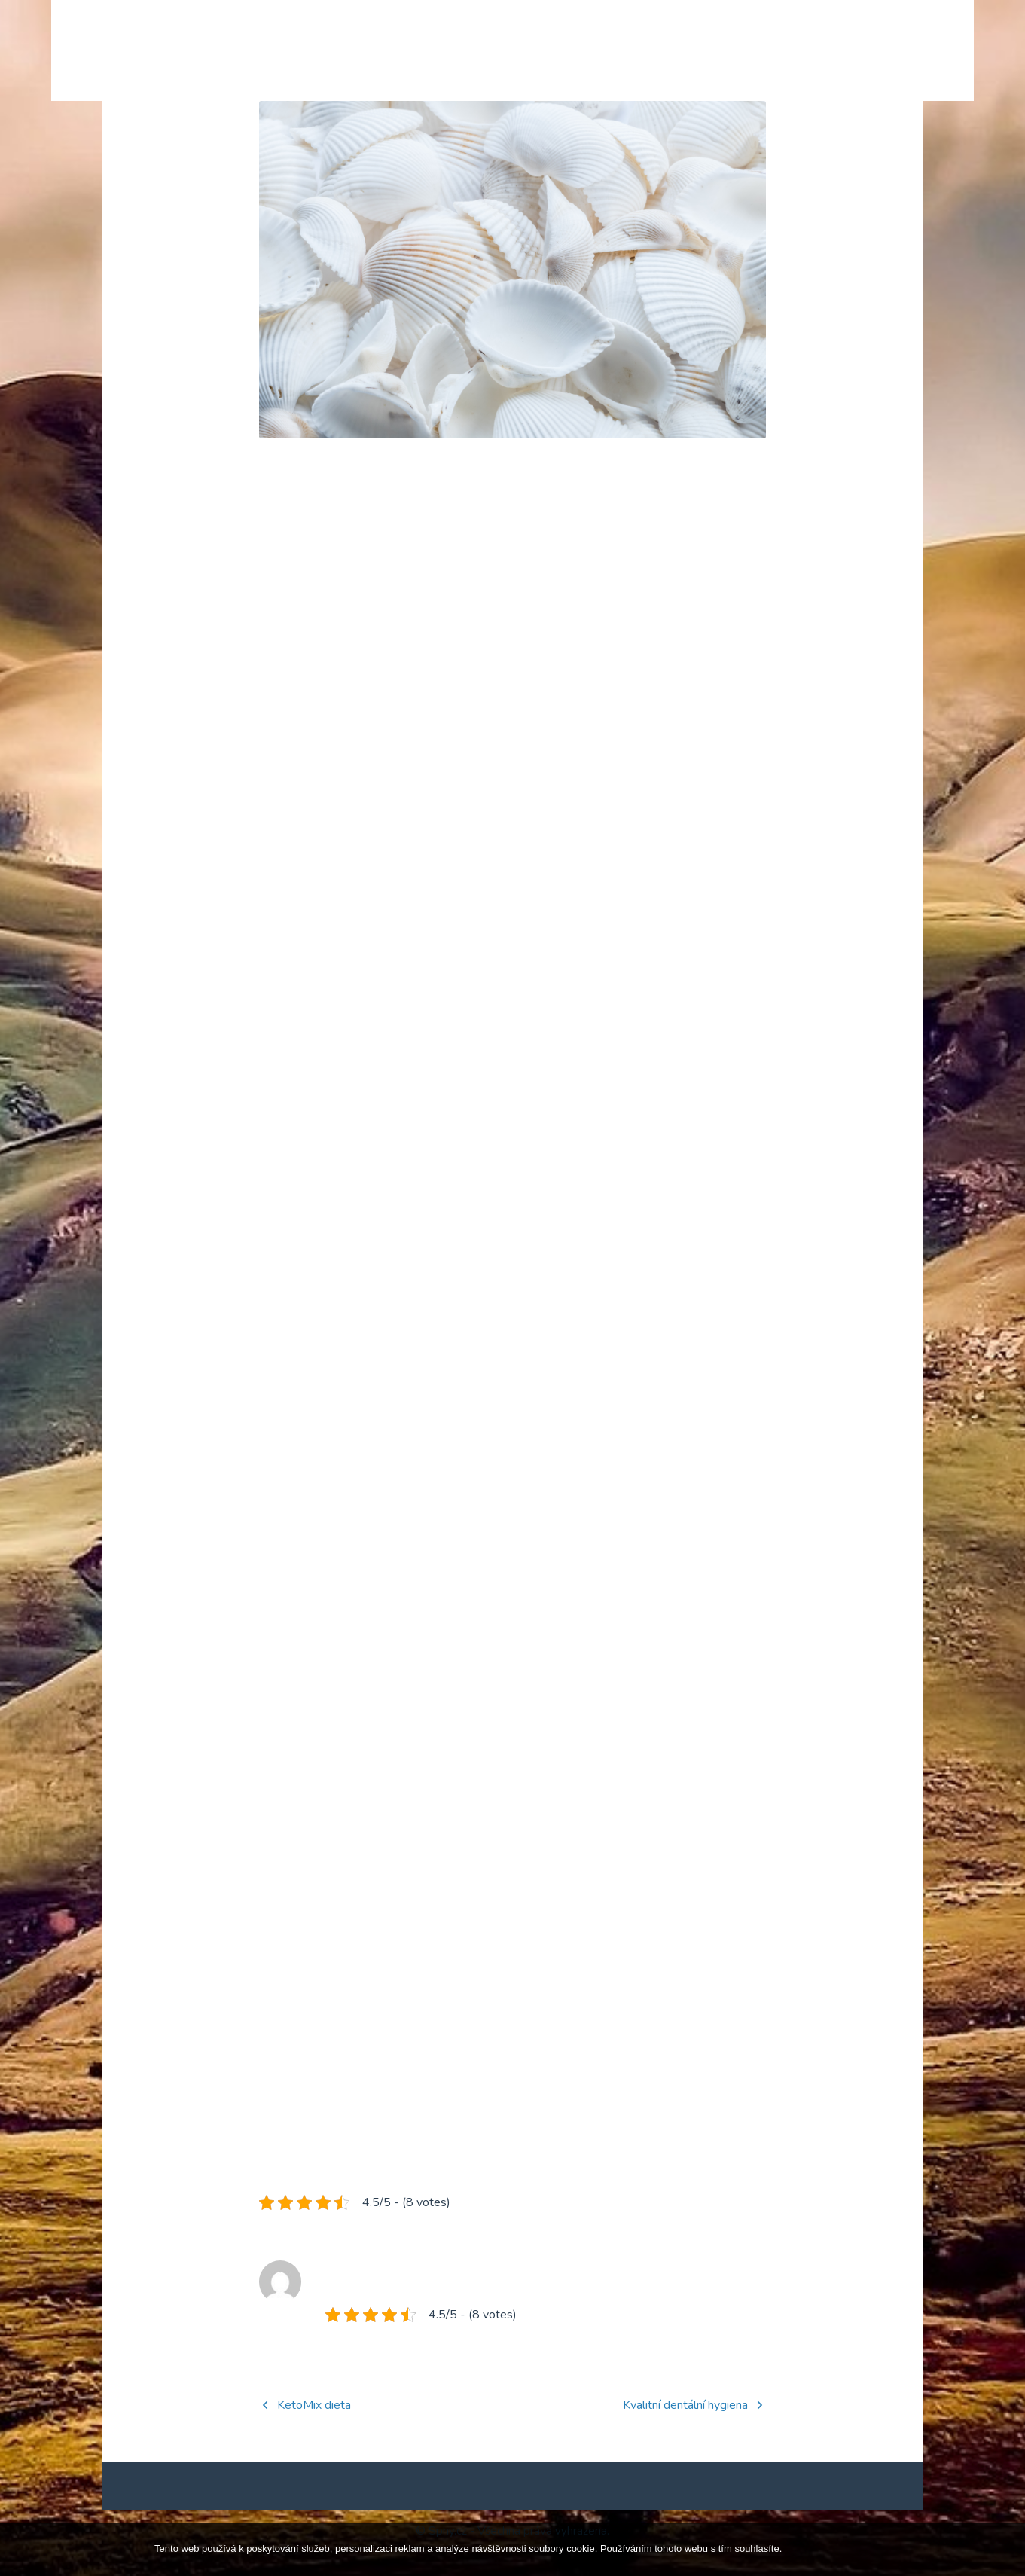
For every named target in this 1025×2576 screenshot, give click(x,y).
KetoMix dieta (314, 2429)
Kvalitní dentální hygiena (685, 2429)
